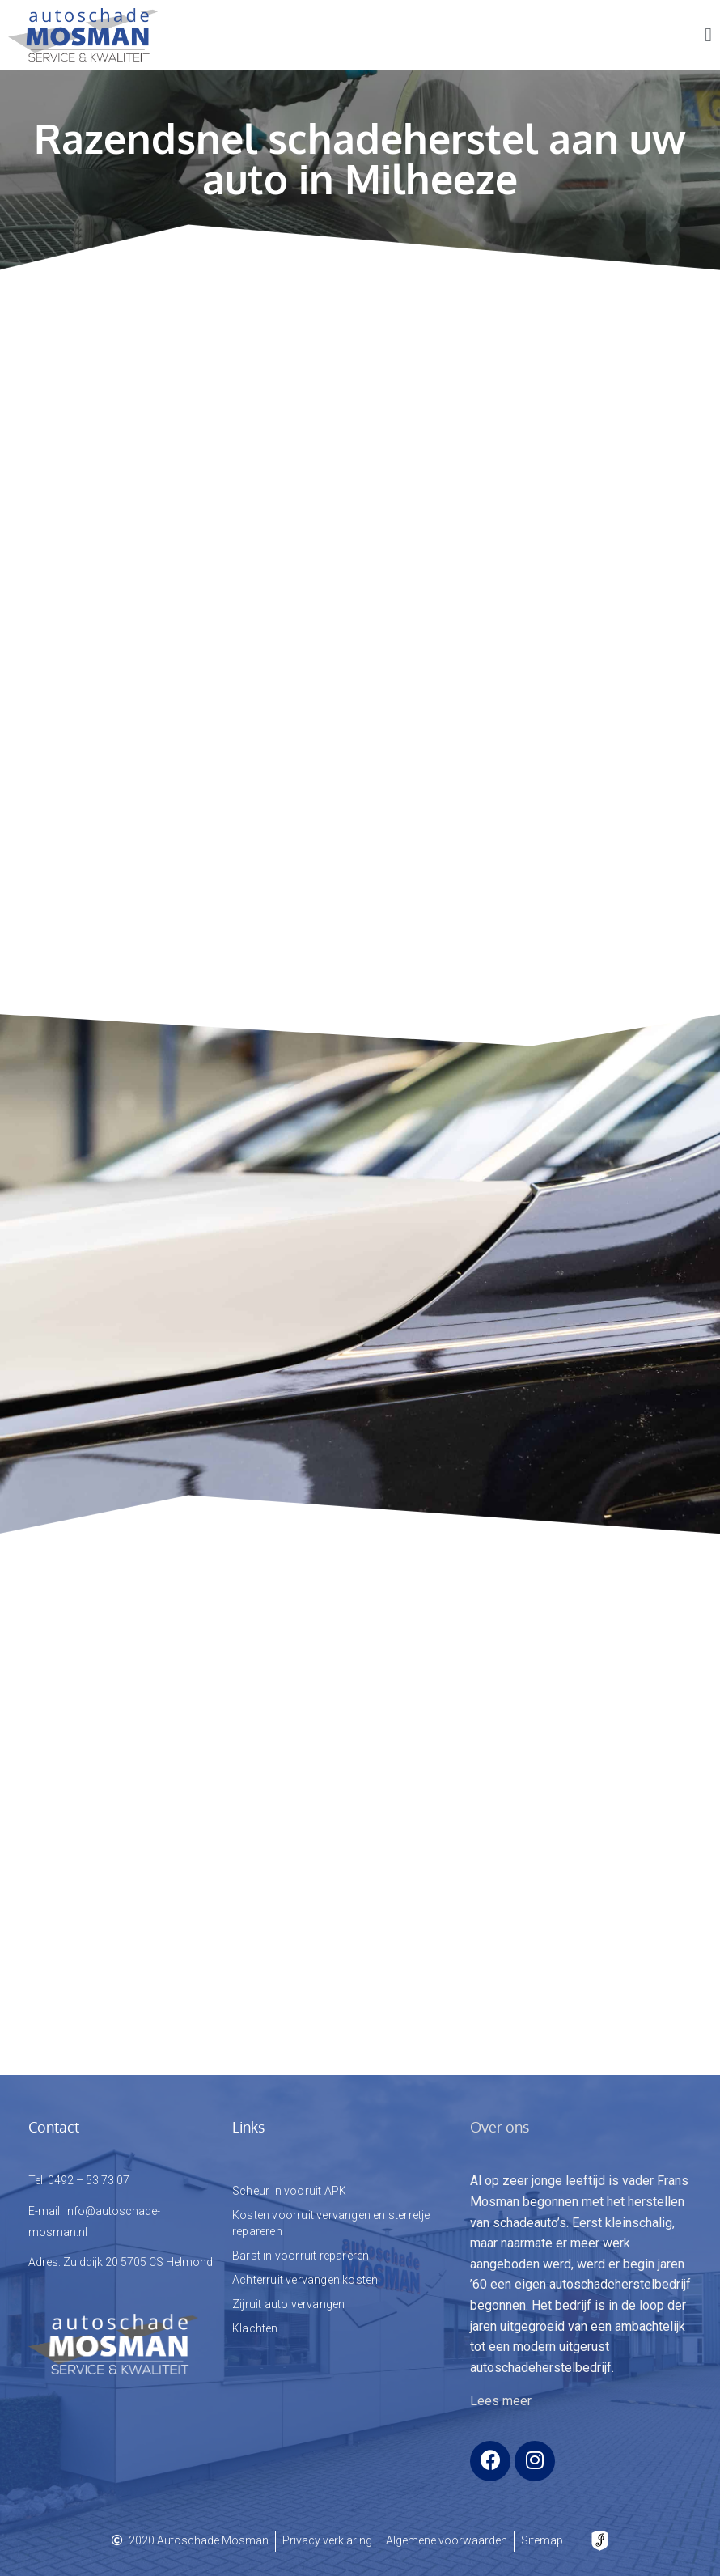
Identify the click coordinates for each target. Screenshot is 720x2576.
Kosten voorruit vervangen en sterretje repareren (331, 2223)
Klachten (255, 2328)
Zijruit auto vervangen (288, 2304)
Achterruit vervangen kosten (305, 2279)
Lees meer (501, 2400)
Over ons (499, 2127)
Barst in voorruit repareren (300, 2255)
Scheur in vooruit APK (289, 2190)
